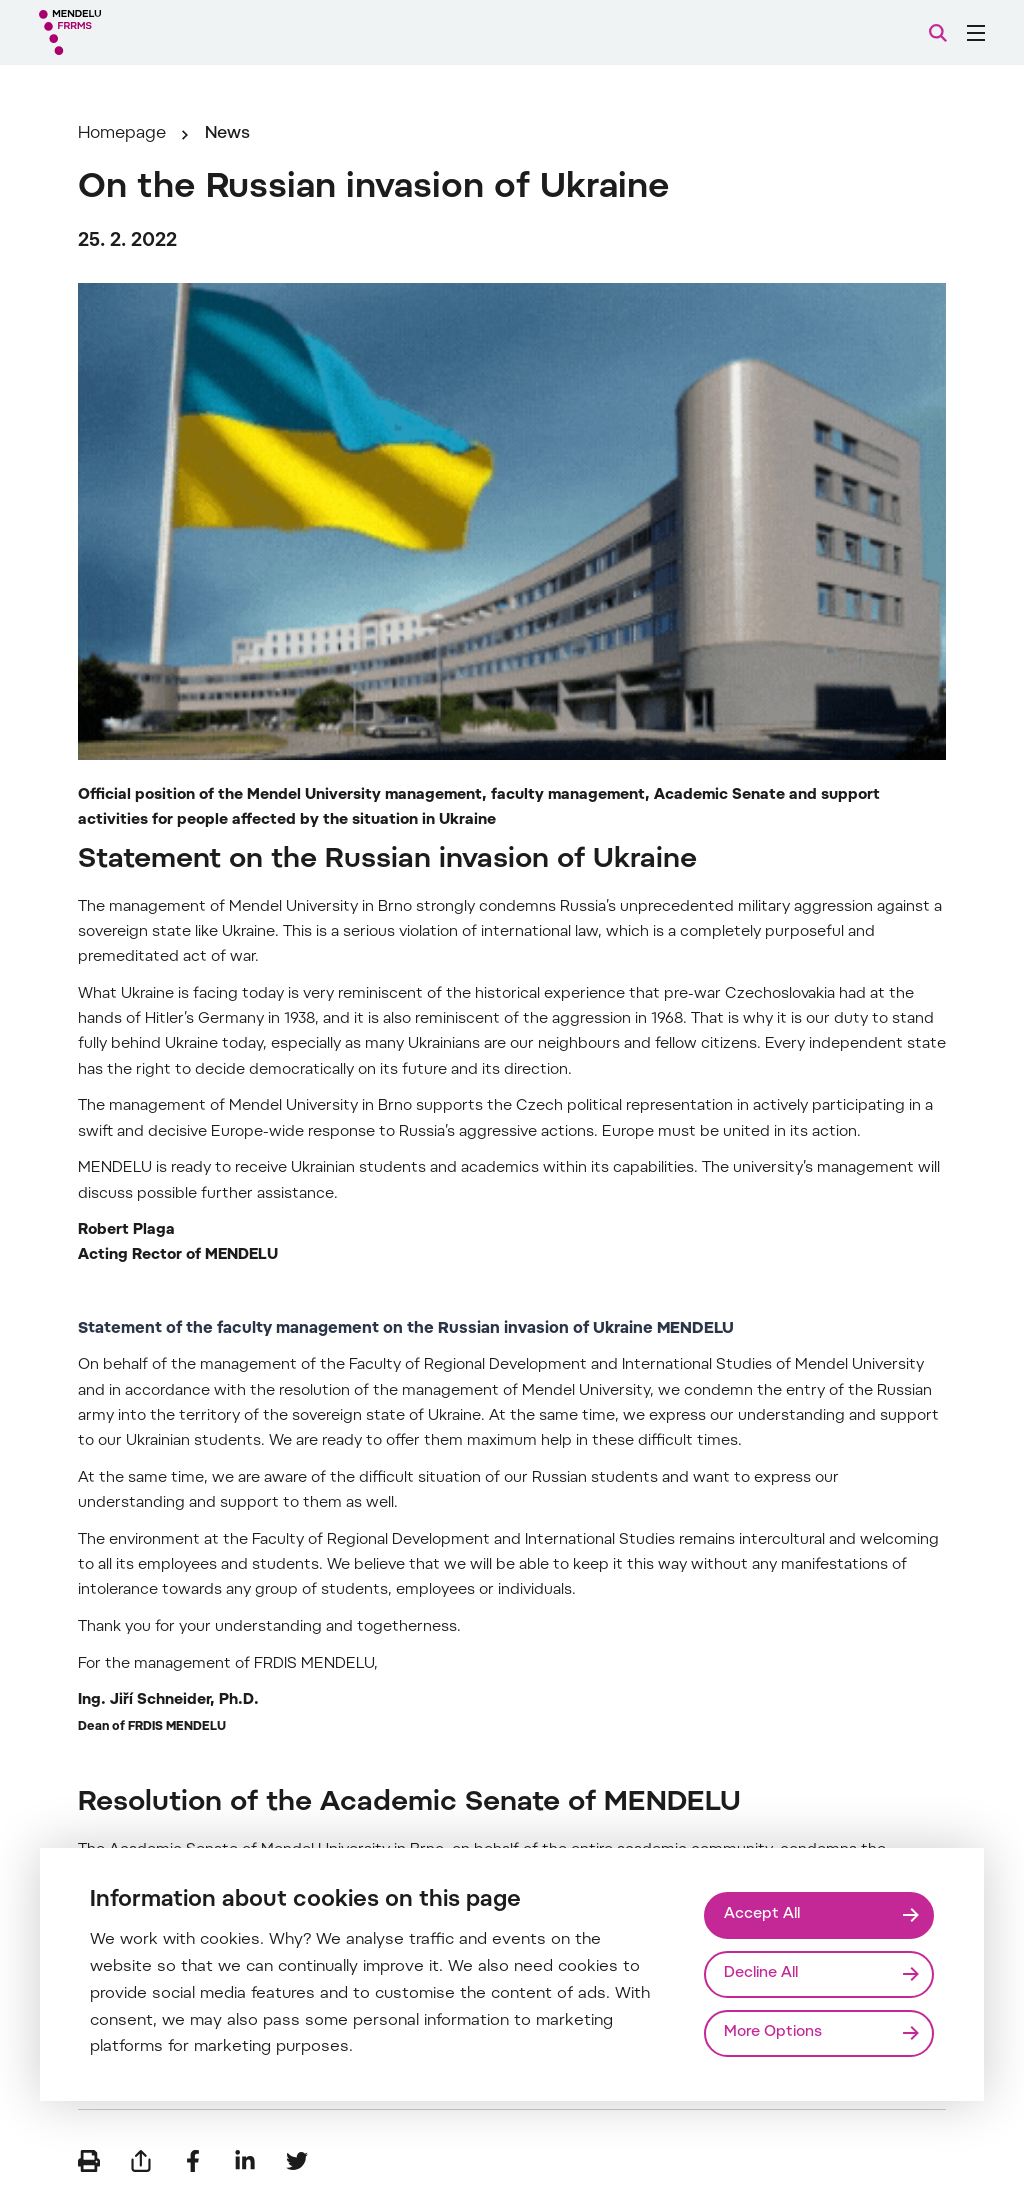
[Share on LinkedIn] (245, 2161)
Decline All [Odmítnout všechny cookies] (761, 1973)
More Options (773, 2032)
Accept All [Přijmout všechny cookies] (762, 1914)
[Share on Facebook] (193, 2161)
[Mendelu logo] (148, 32)
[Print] (89, 2161)
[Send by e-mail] (141, 2161)
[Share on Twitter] (297, 2161)
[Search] (938, 33)
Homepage (122, 134)
